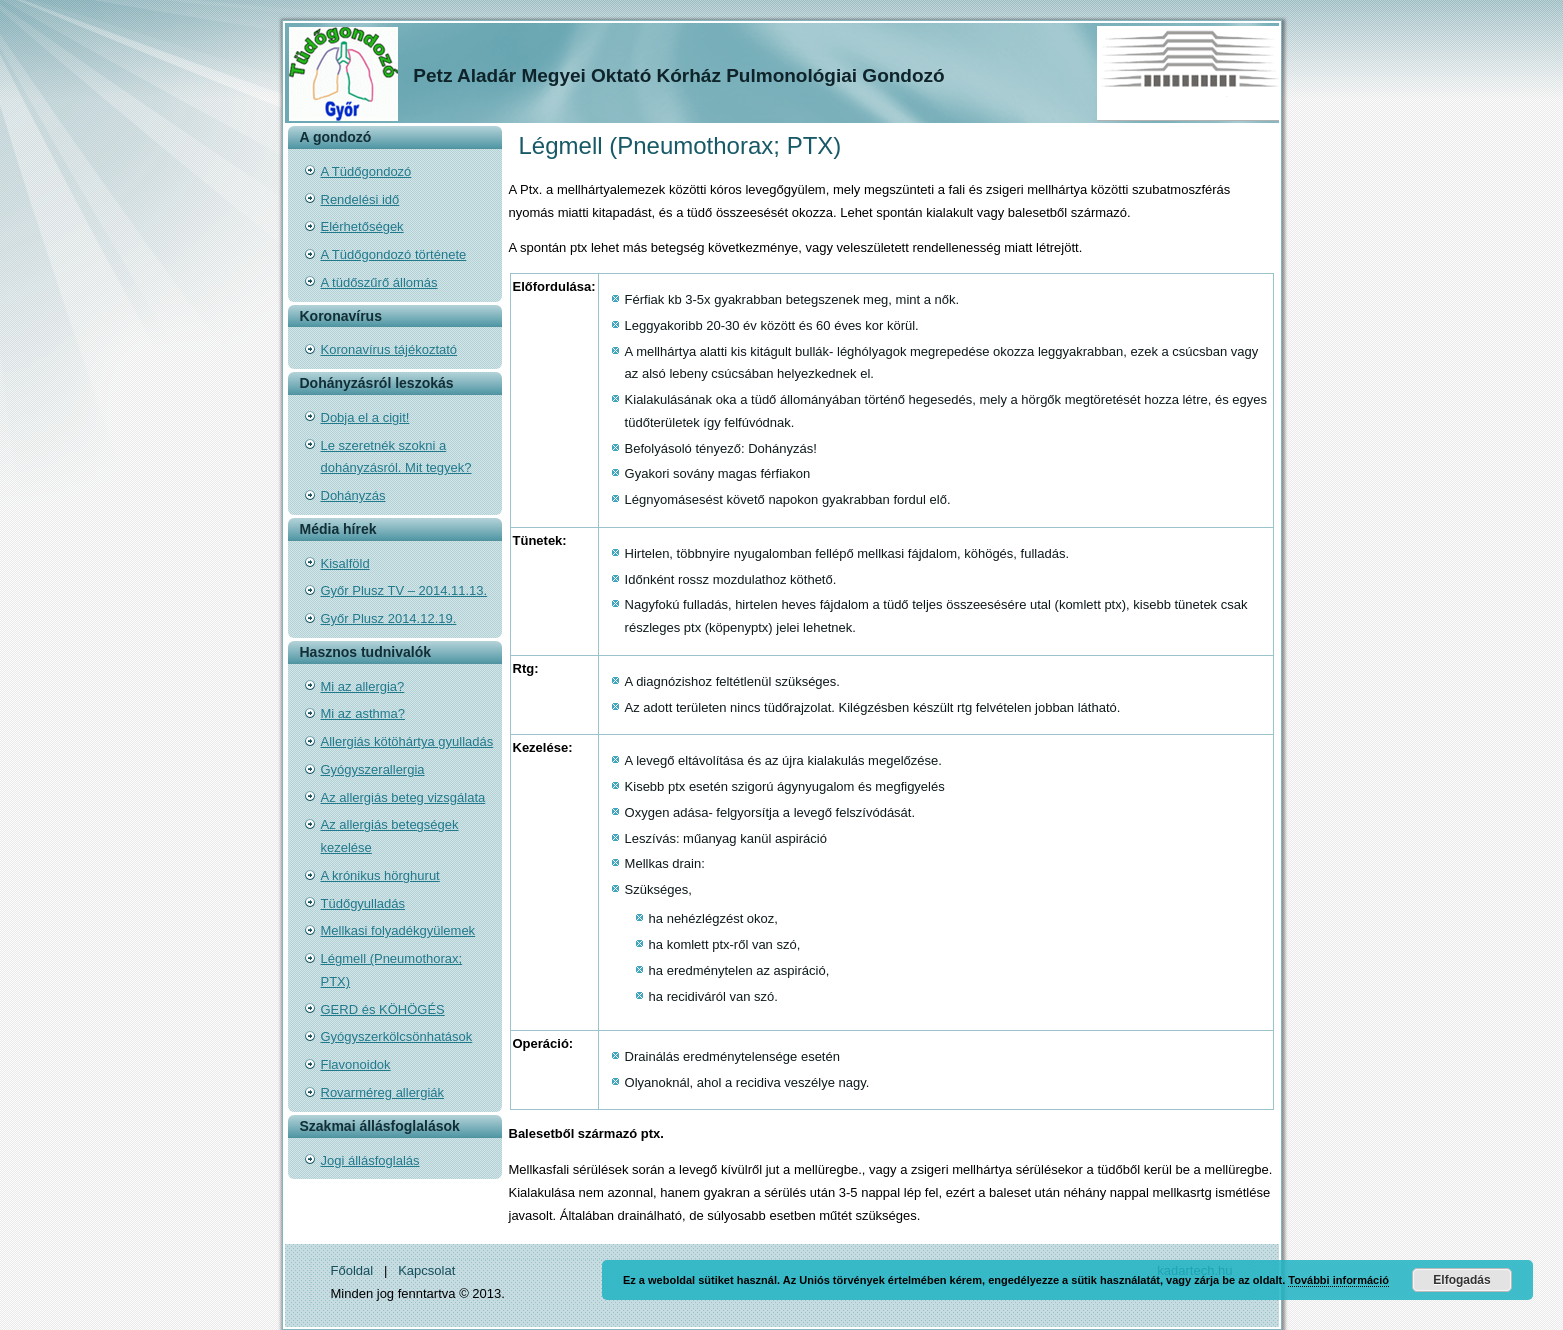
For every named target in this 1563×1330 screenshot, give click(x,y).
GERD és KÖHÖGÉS (383, 1009)
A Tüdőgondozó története (394, 254)
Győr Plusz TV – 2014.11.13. (404, 590)
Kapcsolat (426, 1270)
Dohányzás (353, 495)
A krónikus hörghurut (380, 875)
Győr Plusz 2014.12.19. (389, 618)
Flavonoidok (356, 1064)
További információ (1338, 1280)
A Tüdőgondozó (366, 171)
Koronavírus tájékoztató (389, 349)
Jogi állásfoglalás (370, 1160)
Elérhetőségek (362, 226)
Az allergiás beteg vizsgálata (403, 797)
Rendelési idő (360, 199)
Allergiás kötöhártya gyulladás (407, 741)
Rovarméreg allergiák (383, 1092)
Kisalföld (345, 563)
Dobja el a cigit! (365, 417)
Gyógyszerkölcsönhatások (397, 1036)
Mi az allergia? (363, 686)
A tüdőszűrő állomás (379, 282)
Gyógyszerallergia (373, 769)
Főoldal (352, 1270)
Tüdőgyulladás (363, 903)
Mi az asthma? (363, 713)
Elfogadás (1461, 1280)
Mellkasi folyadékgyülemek (398, 930)
